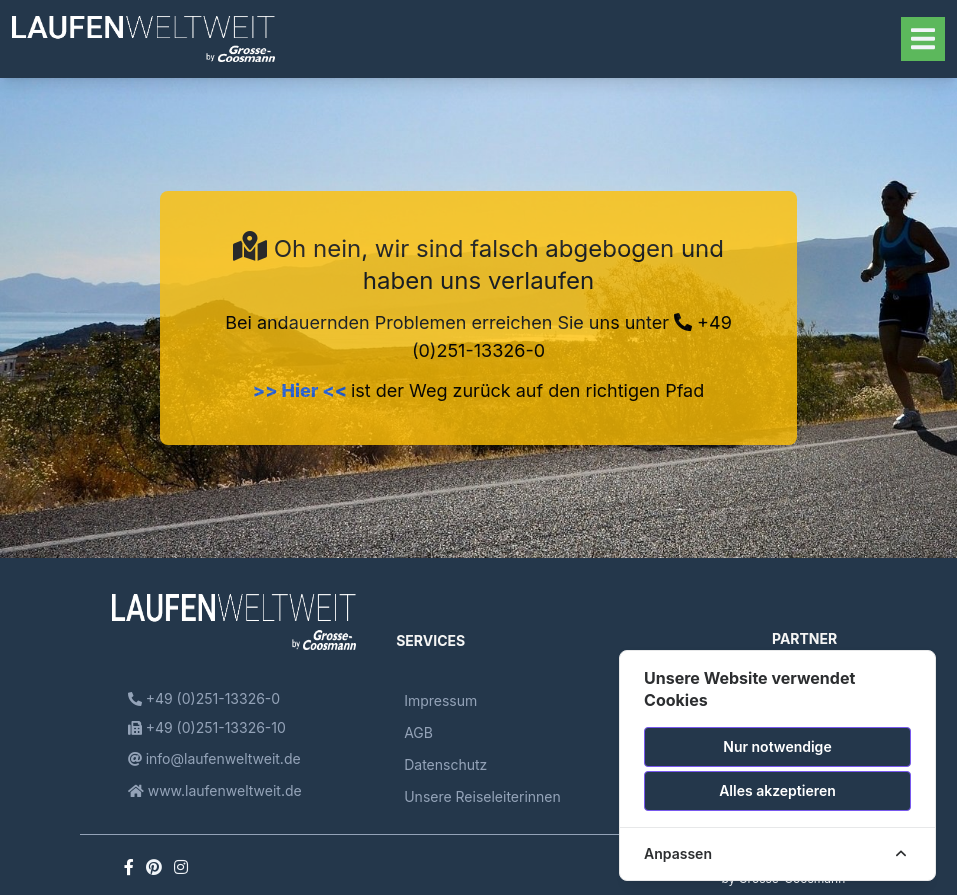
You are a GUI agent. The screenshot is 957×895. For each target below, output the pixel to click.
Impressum (440, 700)
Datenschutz (445, 764)
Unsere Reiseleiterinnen (482, 796)
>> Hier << (302, 390)
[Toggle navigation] (923, 38)
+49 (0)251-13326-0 (204, 698)
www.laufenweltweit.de (215, 790)
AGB (418, 732)
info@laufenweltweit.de (214, 758)
